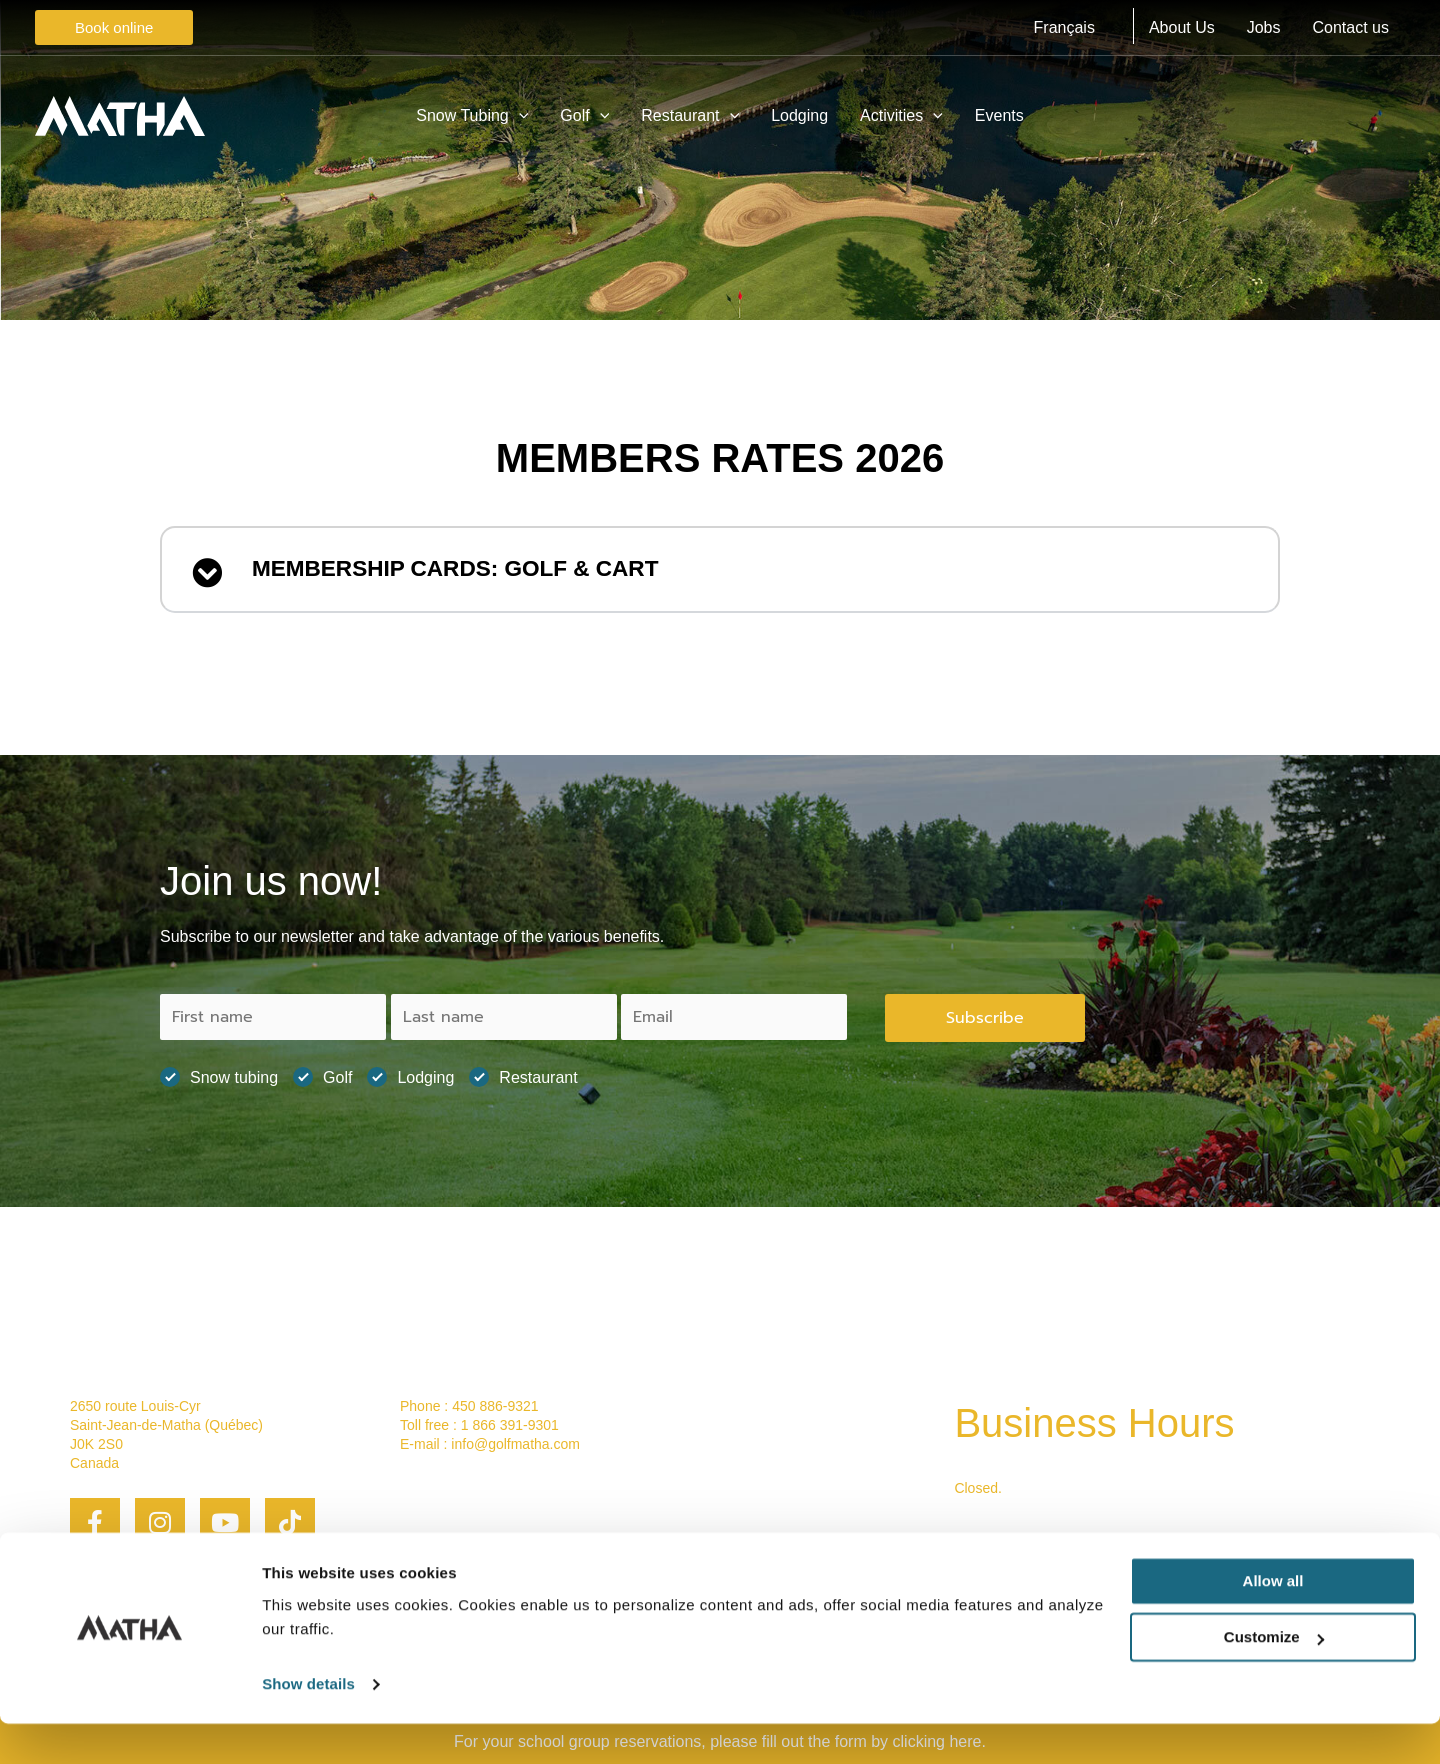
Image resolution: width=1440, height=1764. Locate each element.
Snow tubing (219, 1071)
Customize (1274, 1677)
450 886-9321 (495, 1399)
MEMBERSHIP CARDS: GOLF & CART (486, 571)
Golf (322, 1071)
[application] (519, 116)
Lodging (410, 1071)
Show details (308, 1724)
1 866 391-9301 (510, 1418)
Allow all (1273, 1621)
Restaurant (523, 1071)
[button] (720, 571)
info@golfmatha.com (515, 1438)
